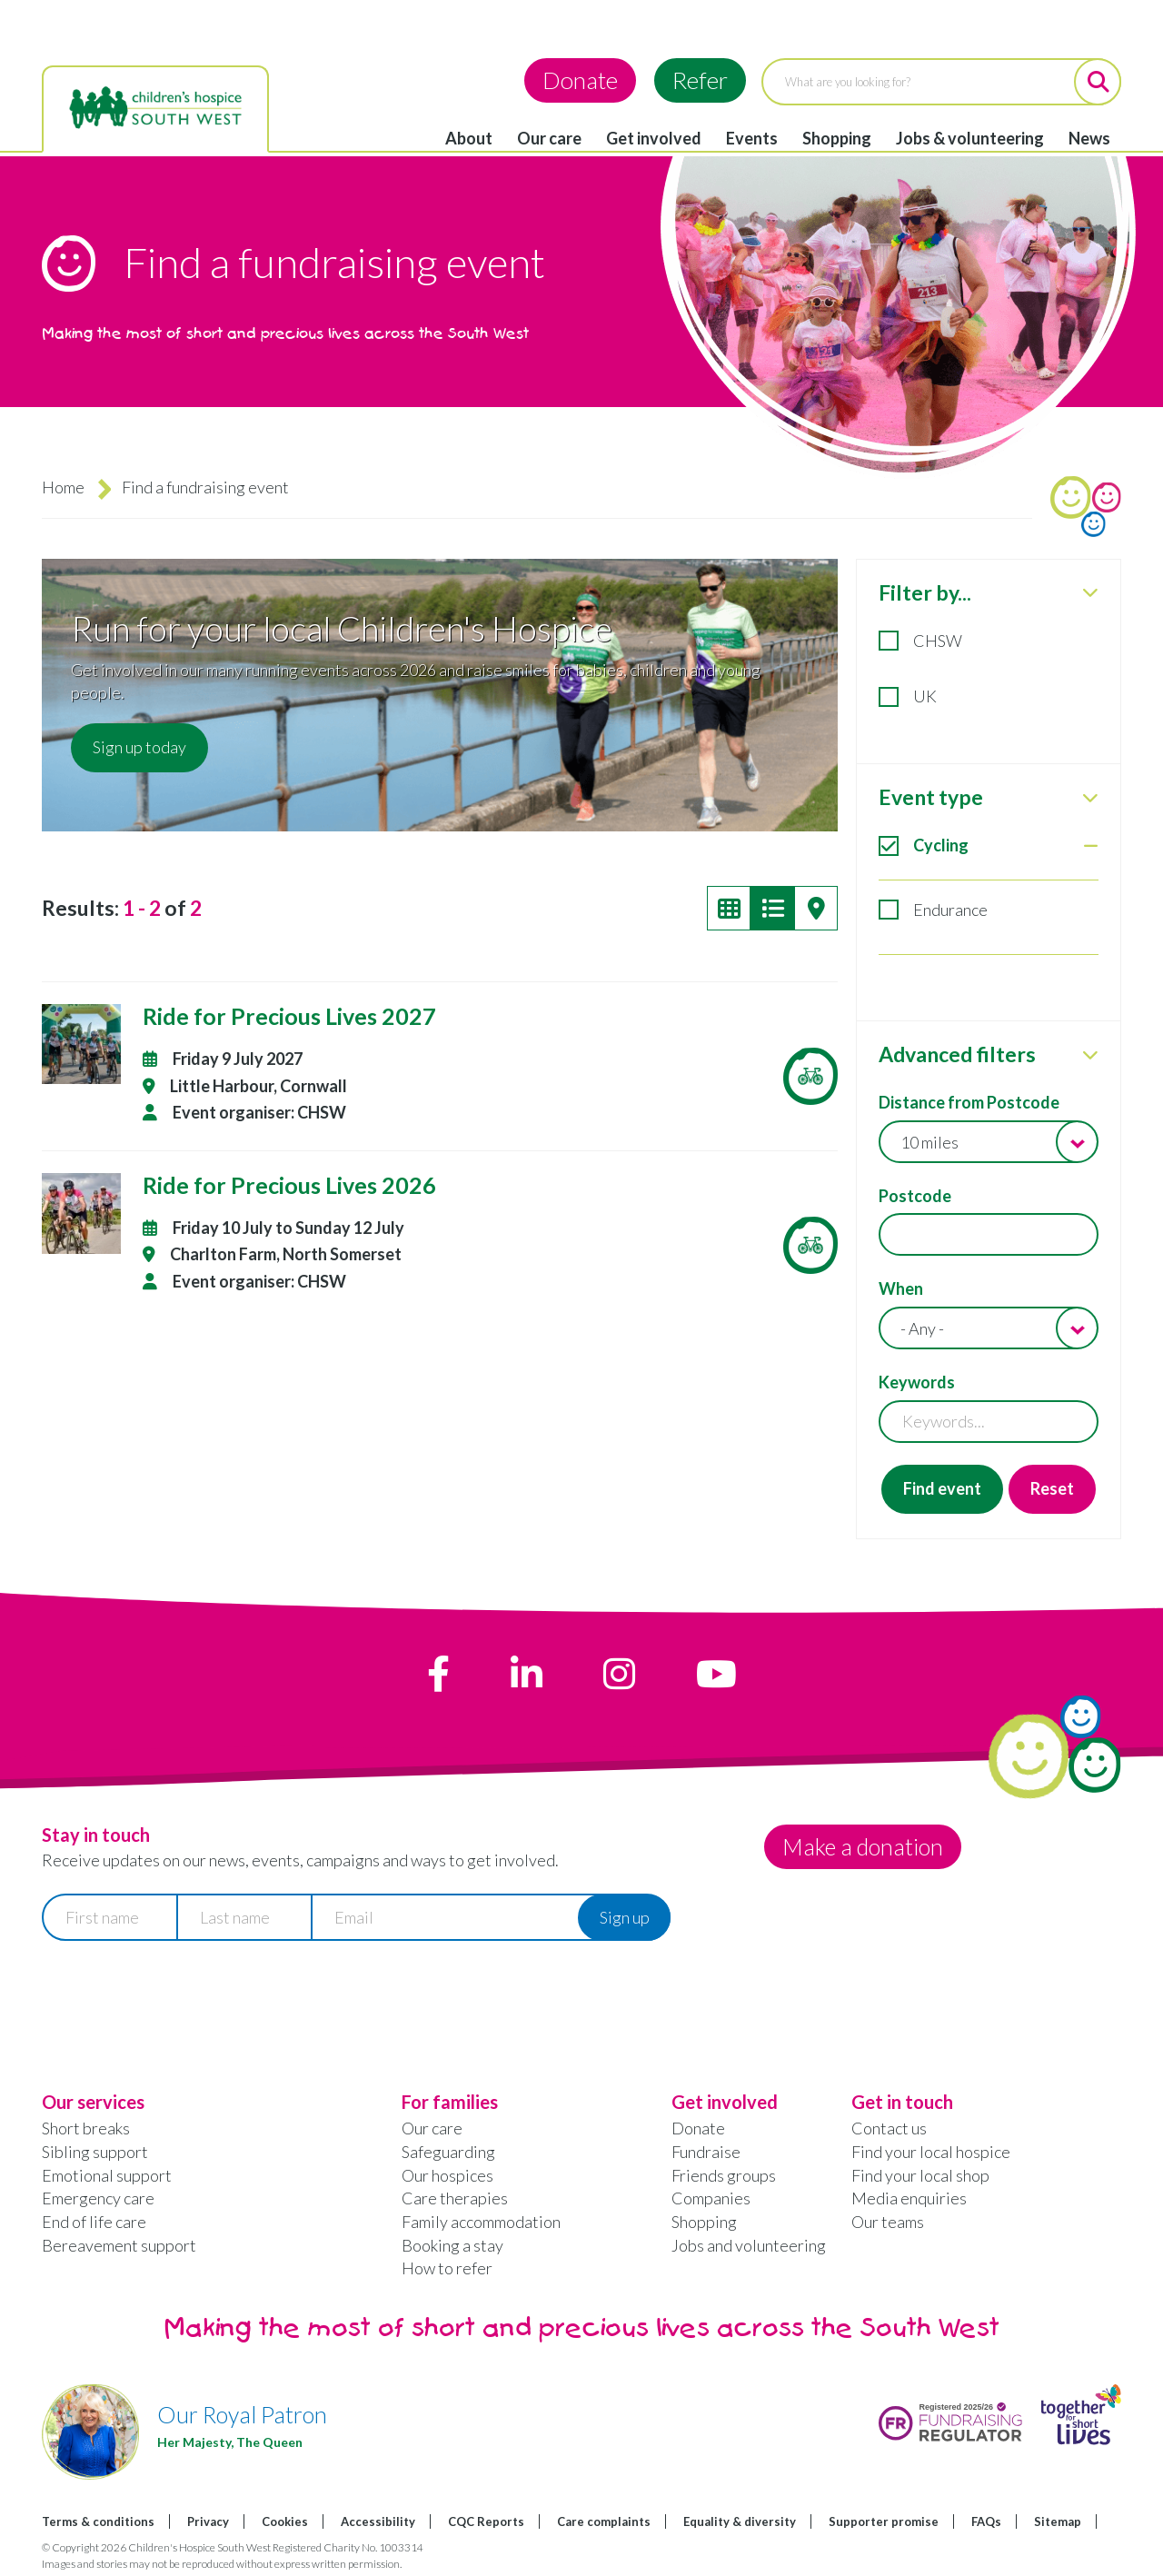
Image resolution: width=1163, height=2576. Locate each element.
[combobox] (988, 1141)
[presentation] (180, 1998)
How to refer (447, 2268)
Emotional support (107, 2175)
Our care (549, 138)
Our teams (887, 2222)
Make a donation (865, 1846)
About (468, 138)
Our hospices (447, 2175)
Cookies (285, 2521)
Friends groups (723, 2175)
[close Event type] (1090, 798)
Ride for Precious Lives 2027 (289, 1015)
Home (63, 487)
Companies (710, 2198)
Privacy (208, 2521)
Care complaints (604, 2521)
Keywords (917, 1382)
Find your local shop (920, 2175)
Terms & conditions (98, 2521)
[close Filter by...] (1090, 592)
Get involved (653, 138)
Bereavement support (119, 2245)
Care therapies (455, 2198)
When (901, 1288)
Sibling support (95, 2152)
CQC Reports (486, 2521)
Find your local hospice (930, 2152)
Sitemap (1057, 2521)
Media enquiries (909, 2198)
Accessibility (378, 2521)
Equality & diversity (739, 2521)
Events (752, 138)
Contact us (889, 2128)
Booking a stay (452, 2245)
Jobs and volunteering (748, 2245)
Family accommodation (481, 2222)
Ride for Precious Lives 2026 (289, 1184)
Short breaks (86, 2128)
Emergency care (98, 2198)
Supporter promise (884, 2521)
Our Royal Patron (242, 2414)
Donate (580, 79)
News (1089, 138)
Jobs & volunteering (970, 138)
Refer (700, 79)
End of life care (94, 2222)
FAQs (986, 2521)
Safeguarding (448, 2152)
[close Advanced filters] (1090, 1055)
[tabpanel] (988, 1049)
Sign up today (139, 747)
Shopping (836, 138)
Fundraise (706, 2152)
